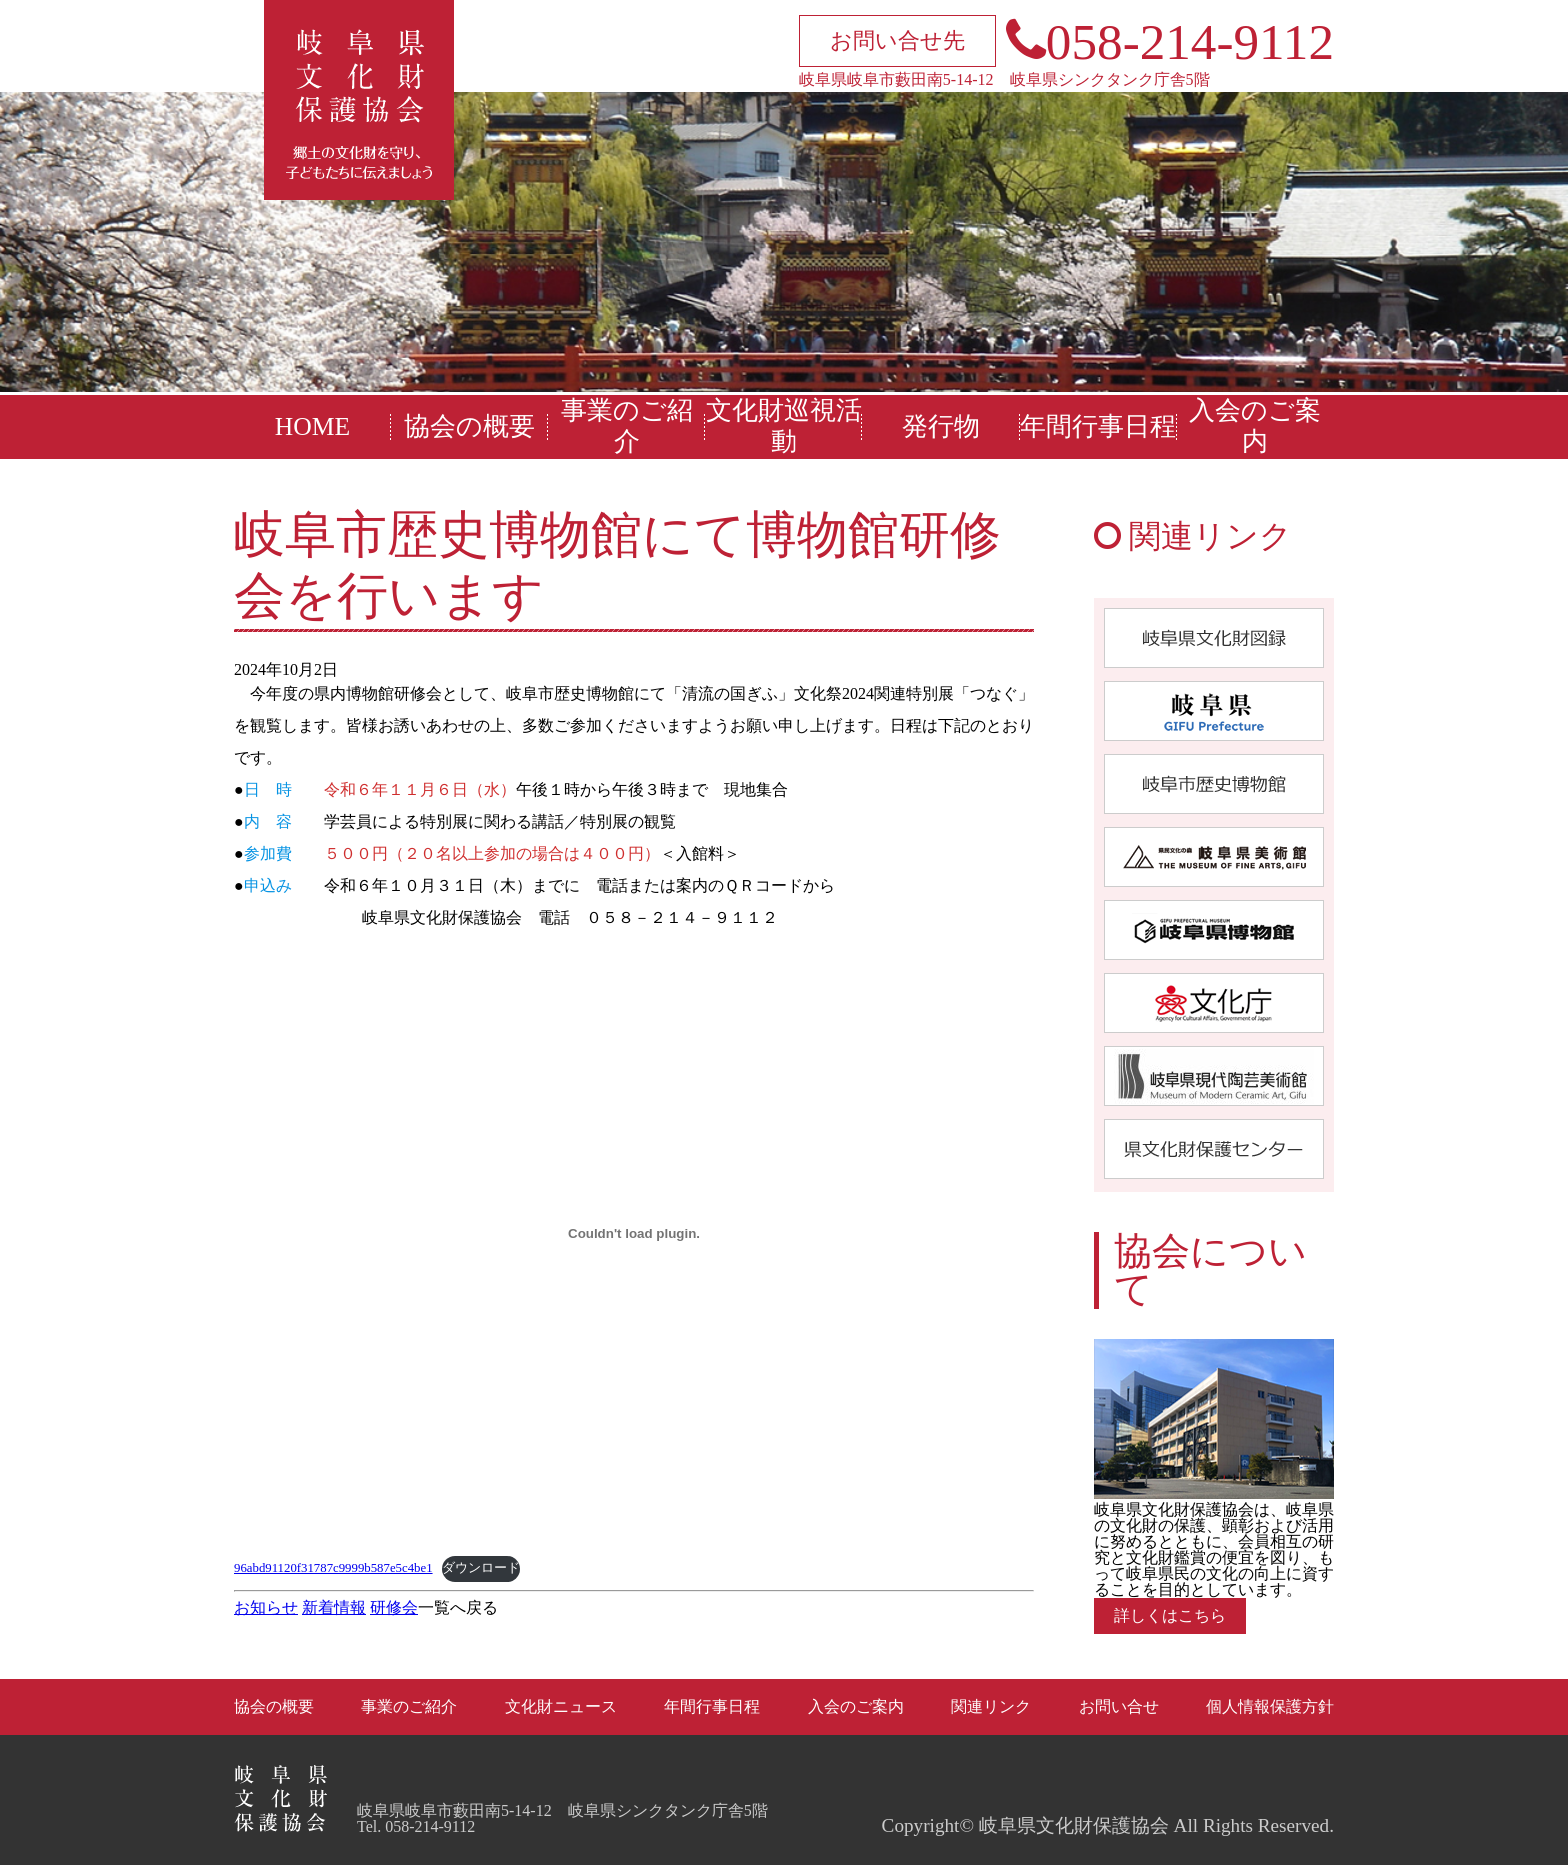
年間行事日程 (1098, 426)
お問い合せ (1119, 1706)
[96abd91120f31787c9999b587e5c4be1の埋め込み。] (634, 1234)
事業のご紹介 (627, 426)
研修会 (394, 1607)
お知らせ (266, 1607)
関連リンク (991, 1706)
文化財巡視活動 (784, 426)
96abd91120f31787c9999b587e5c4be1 (333, 1568)
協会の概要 (469, 426)
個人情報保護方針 (1270, 1706)
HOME (312, 426)
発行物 (941, 426)
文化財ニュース (561, 1706)
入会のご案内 (1255, 426)
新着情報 (334, 1607)
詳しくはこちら (1170, 1615)
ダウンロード (481, 1568)
